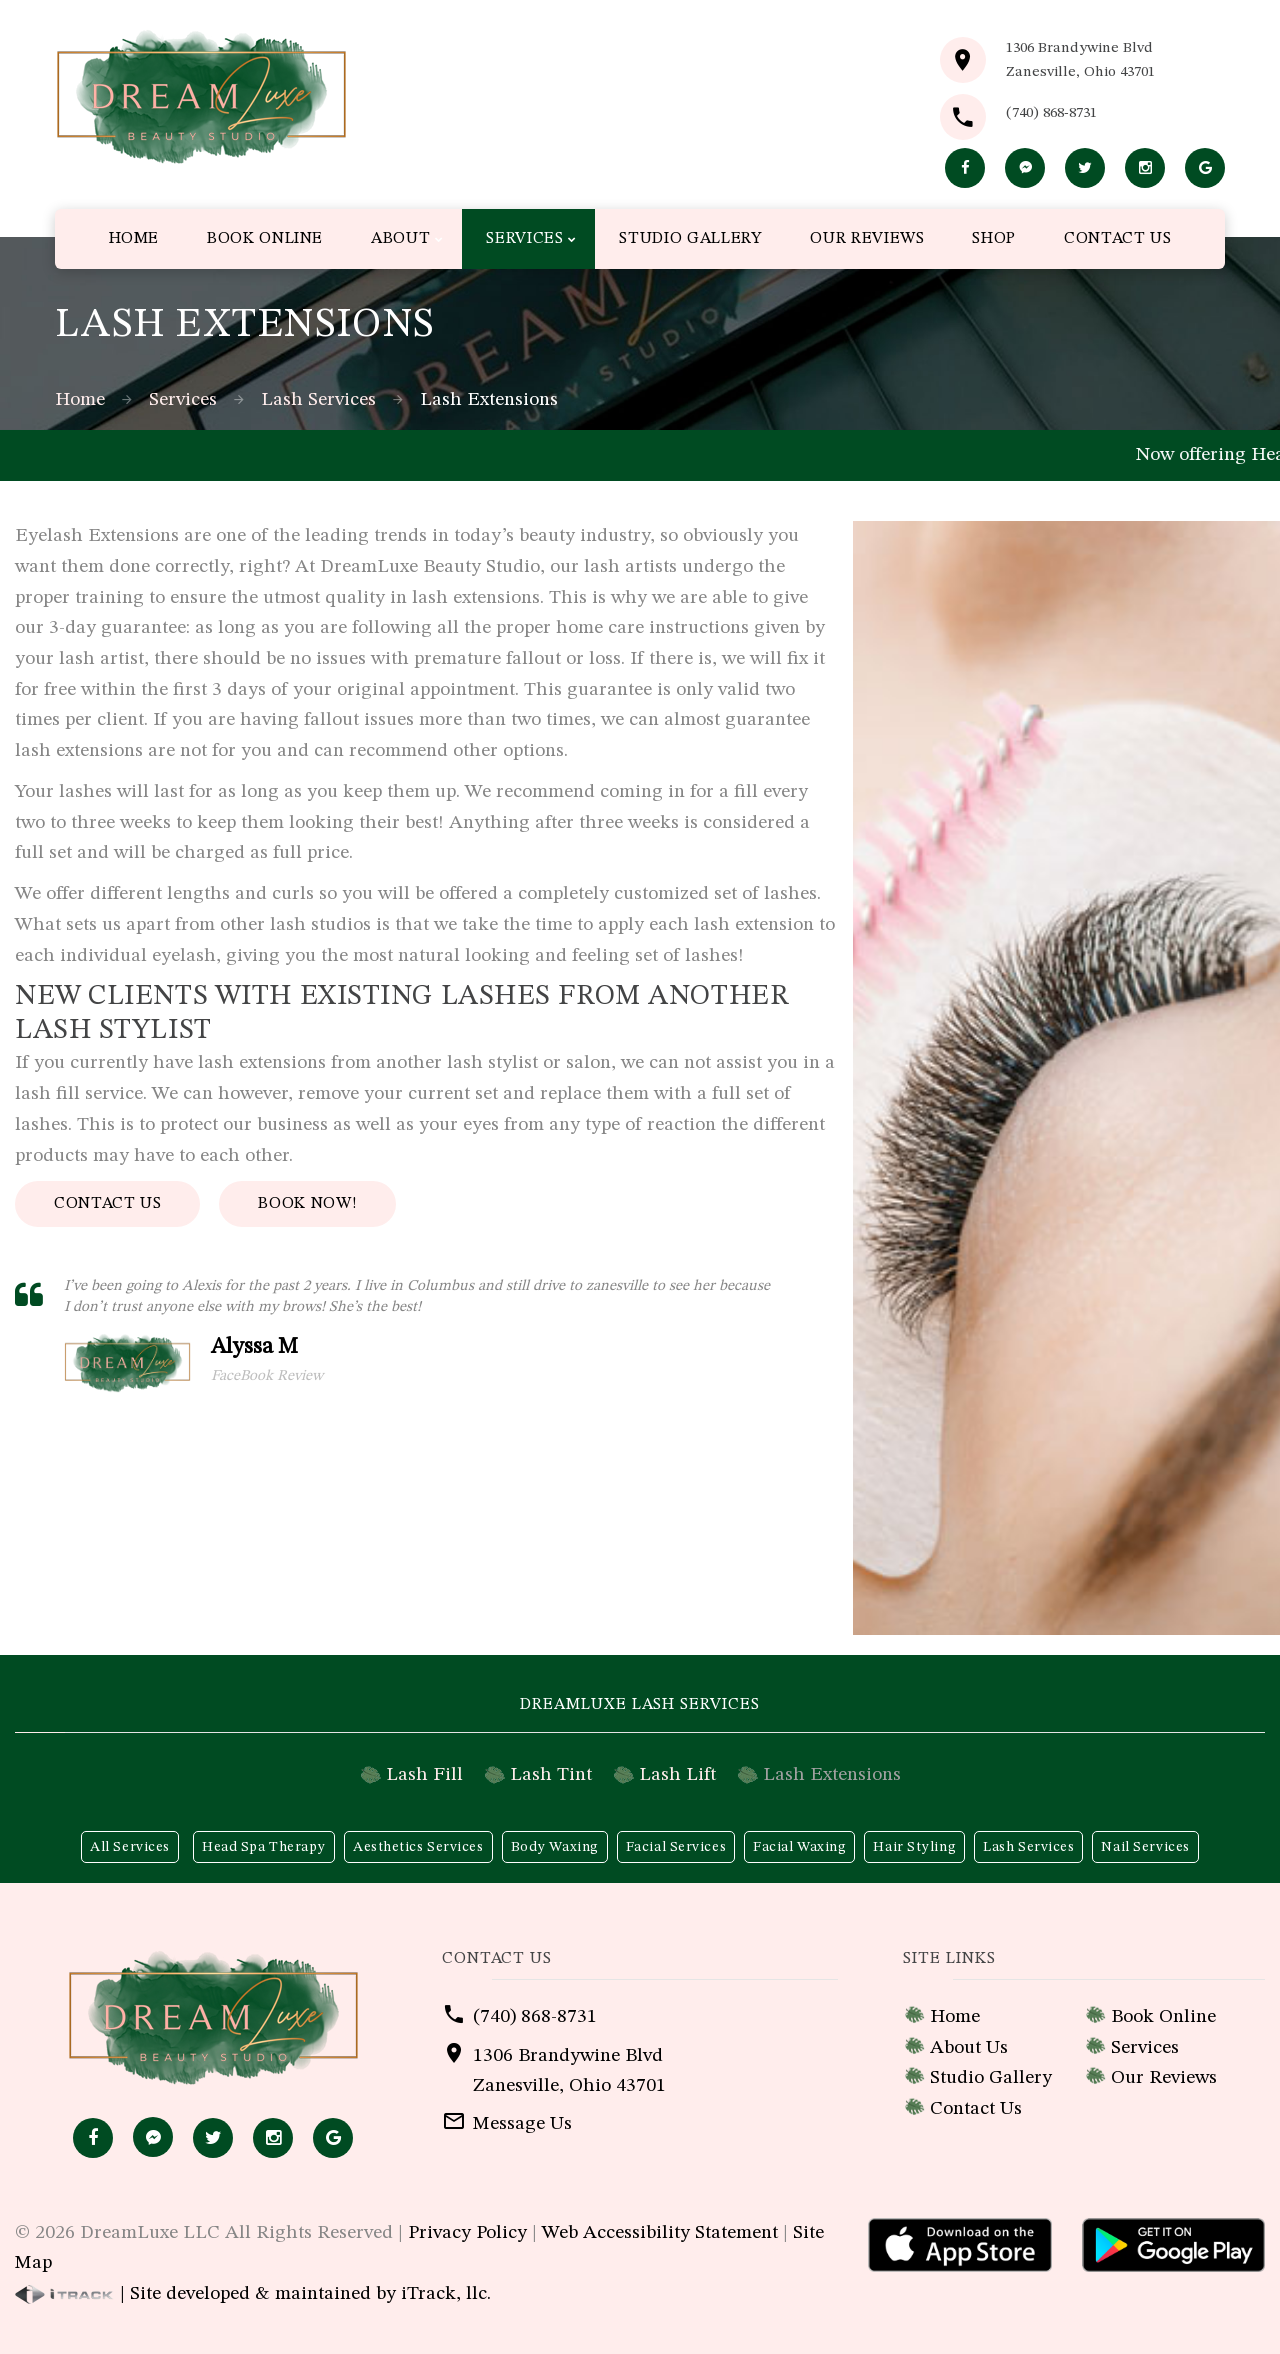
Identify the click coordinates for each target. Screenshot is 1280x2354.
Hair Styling (914, 1847)
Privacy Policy (467, 2233)
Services (183, 400)
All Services (130, 1847)
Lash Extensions (832, 1775)
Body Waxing (555, 1847)
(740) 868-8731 (1051, 113)
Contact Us (107, 1204)
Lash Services (318, 400)
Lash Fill (424, 1775)
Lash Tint (551, 1775)
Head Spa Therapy (264, 1847)
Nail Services (1145, 1847)
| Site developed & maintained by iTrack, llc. (253, 2294)
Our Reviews (1164, 2078)
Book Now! (307, 1204)
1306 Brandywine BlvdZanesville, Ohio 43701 (1080, 60)
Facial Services (676, 1847)
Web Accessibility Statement (660, 2233)
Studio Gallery (991, 2078)
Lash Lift (677, 1775)
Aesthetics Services (418, 1847)
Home (80, 400)
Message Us (522, 2124)
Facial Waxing (799, 1847)
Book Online (1163, 2017)
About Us (969, 2048)
